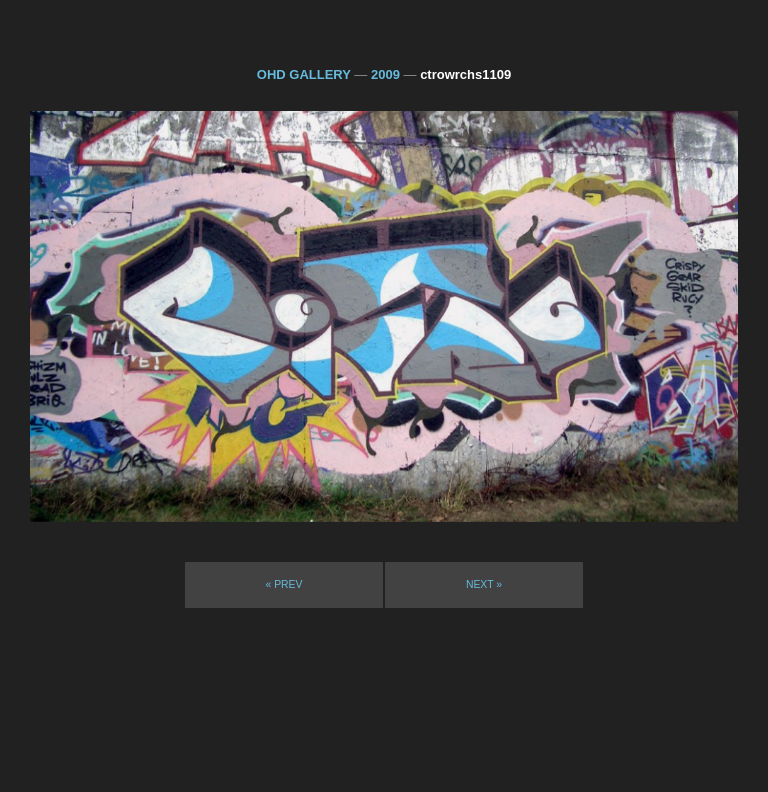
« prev (284, 584)
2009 (385, 74)
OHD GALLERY (304, 74)
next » (484, 584)
